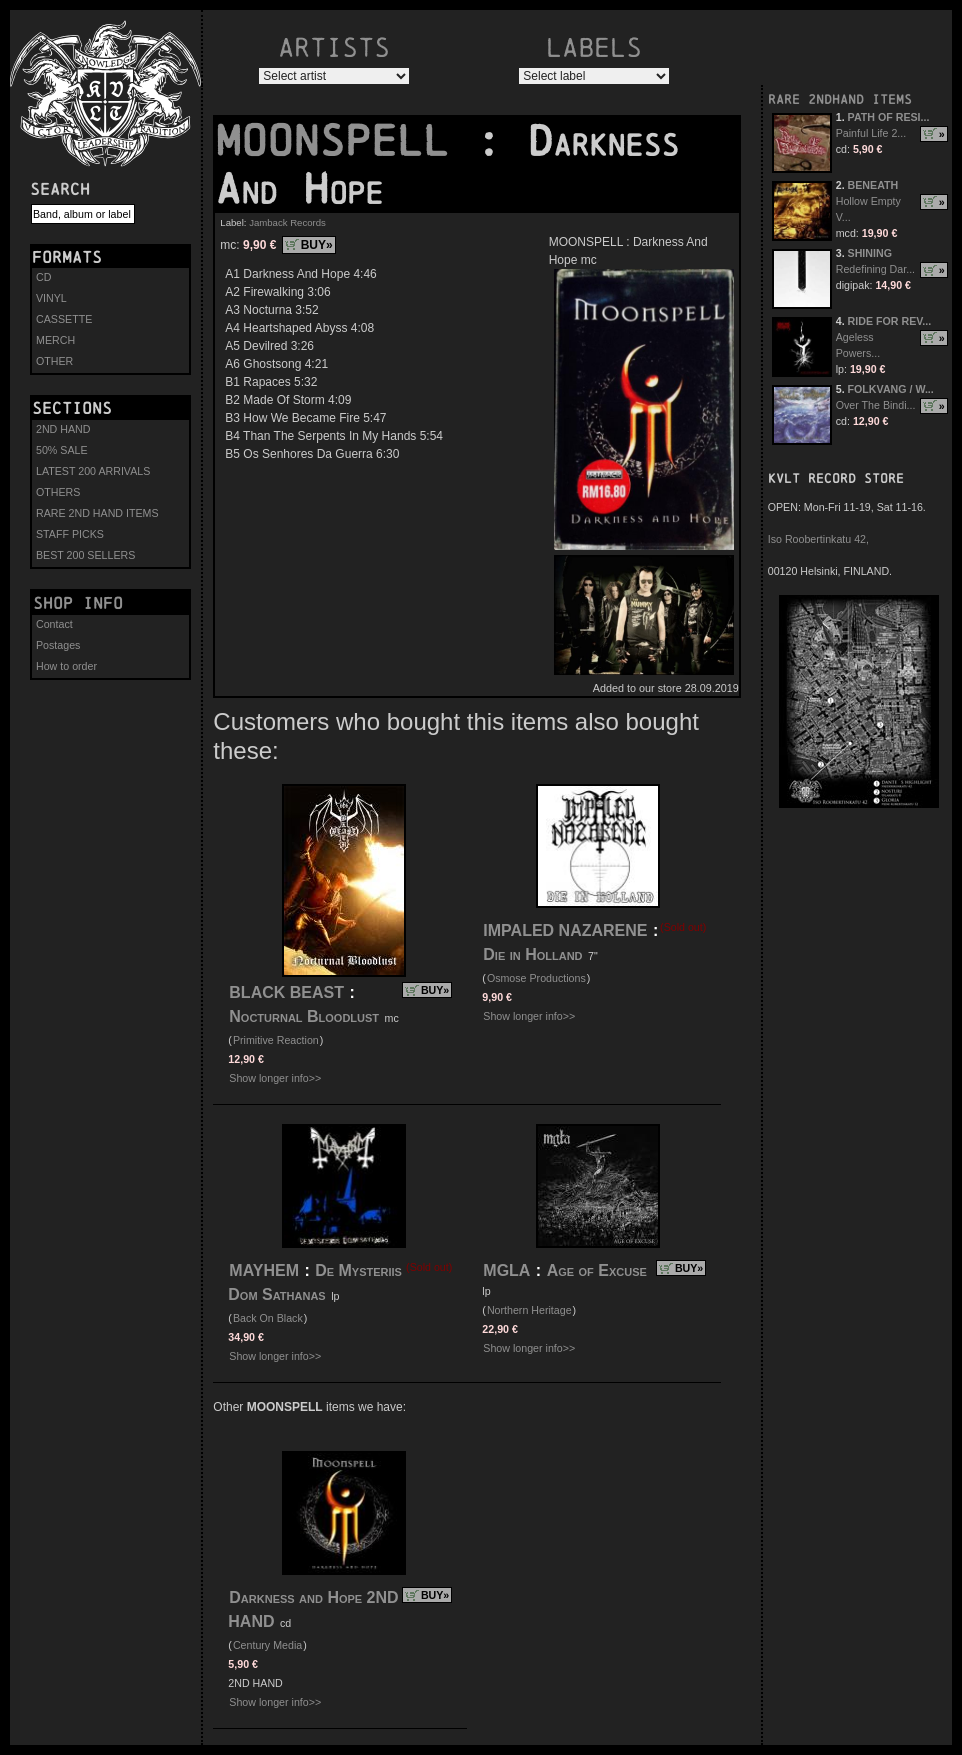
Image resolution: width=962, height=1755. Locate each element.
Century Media (267, 1645)
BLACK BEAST (286, 992)
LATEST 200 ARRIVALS (93, 471)
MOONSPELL (345, 141)
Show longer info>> (275, 1078)
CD (43, 277)
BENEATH (873, 185)
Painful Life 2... (871, 133)
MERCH (55, 340)
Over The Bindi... (876, 405)
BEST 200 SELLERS (85, 555)
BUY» (317, 245)
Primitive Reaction (276, 1040)
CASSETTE (64, 319)
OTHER (54, 361)
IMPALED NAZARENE (565, 930)
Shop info (78, 603)
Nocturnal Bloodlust (304, 1016)
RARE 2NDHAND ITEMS (840, 99)
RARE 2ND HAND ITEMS (97, 513)
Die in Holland (532, 954)
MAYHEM (264, 1270)
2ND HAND (63, 429)
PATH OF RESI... (889, 117)
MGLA (506, 1270)
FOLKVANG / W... (891, 389)
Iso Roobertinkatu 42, (818, 539)
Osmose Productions (536, 978)
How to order (66, 666)
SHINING (870, 253)
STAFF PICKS (70, 534)
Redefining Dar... (875, 269)
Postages (58, 645)
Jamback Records (287, 222)
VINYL (51, 298)
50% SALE (62, 450)
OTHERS (58, 492)
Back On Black (268, 1318)
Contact (54, 624)
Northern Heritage (529, 1310)
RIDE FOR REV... (890, 321)
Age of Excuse (597, 1270)
